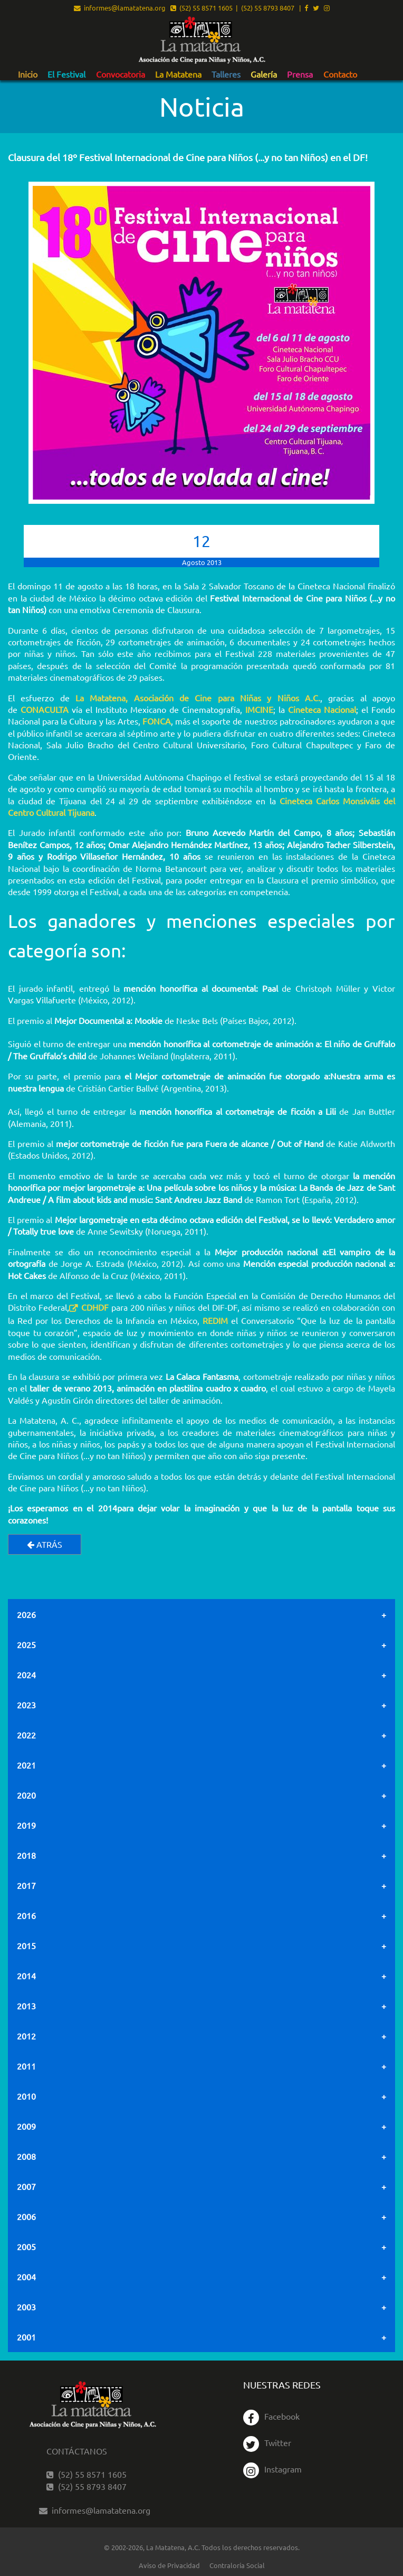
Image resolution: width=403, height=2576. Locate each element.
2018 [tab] (26, 1855)
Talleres (226, 74)
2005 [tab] (26, 2246)
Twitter (267, 2442)
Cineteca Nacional (322, 709)
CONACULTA (45, 709)
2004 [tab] (26, 2276)
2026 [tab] (26, 1614)
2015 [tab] (26, 1945)
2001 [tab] (26, 2336)
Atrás (44, 1544)
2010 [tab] (26, 2096)
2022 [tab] (26, 1734)
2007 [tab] (26, 2186)
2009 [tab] (26, 2126)
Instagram (272, 2469)
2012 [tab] (26, 2035)
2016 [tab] (26, 1915)
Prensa (300, 74)
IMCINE (259, 709)
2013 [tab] (26, 2005)
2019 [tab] (26, 1825)
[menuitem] (27, 74)
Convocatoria (120, 74)
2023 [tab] (26, 1704)
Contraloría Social (237, 2565)
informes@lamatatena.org (120, 7)
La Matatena (178, 74)
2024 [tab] (26, 1674)
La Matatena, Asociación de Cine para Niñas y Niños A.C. (197, 697)
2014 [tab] (26, 1975)
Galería (264, 74)
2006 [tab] (26, 2216)
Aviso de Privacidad (169, 2565)
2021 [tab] (26, 1765)
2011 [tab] (26, 2066)
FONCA (156, 721)
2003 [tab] (26, 2306)
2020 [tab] (26, 1795)
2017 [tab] (26, 1885)
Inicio (27, 74)
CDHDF (95, 1307)
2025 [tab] (26, 1644)
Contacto (340, 74)
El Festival (66, 74)
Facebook (271, 2416)
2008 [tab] (26, 2156)
